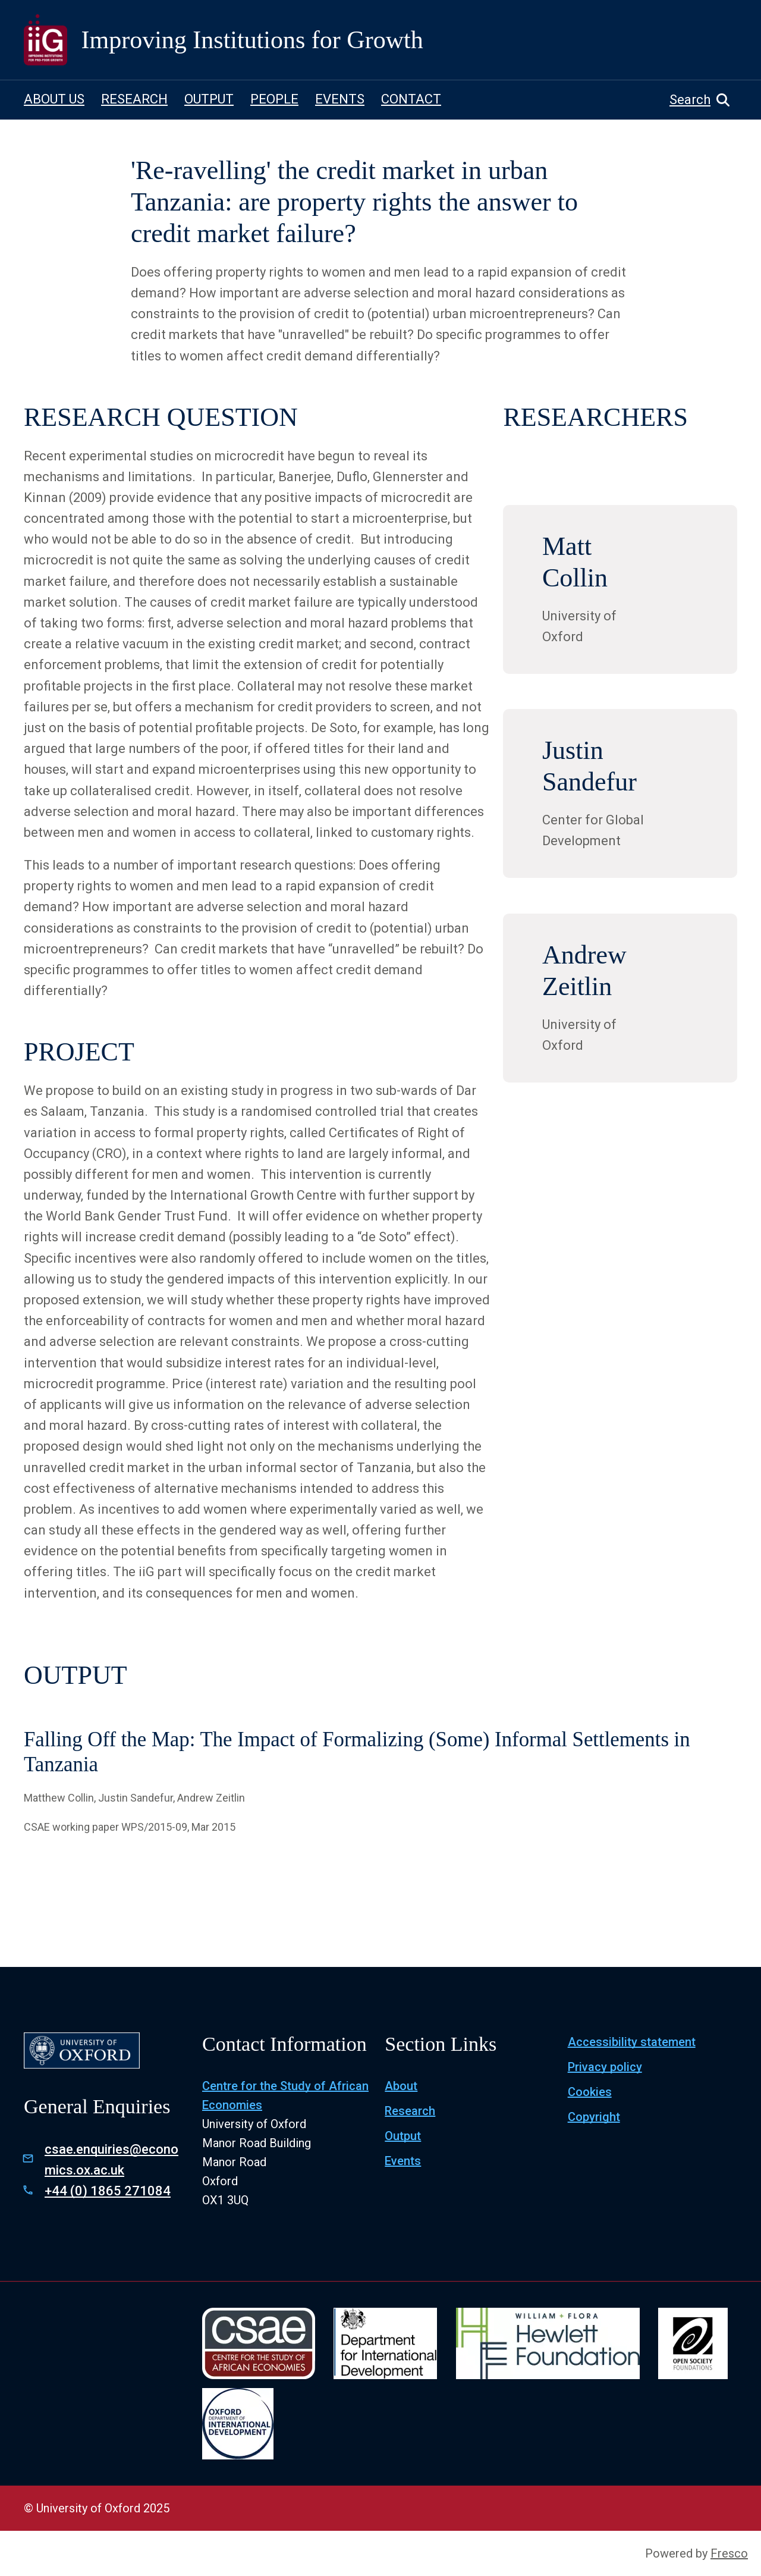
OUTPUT (209, 99)
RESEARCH (134, 99)
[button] (703, 100)
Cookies (590, 2092)
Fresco (729, 2553)
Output (403, 2136)
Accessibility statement (632, 2042)
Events (403, 2161)
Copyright (594, 2117)
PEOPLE (274, 99)
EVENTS (339, 99)
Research (410, 2111)
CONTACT (411, 99)
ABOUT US (54, 99)
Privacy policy (605, 2067)
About (401, 2086)
